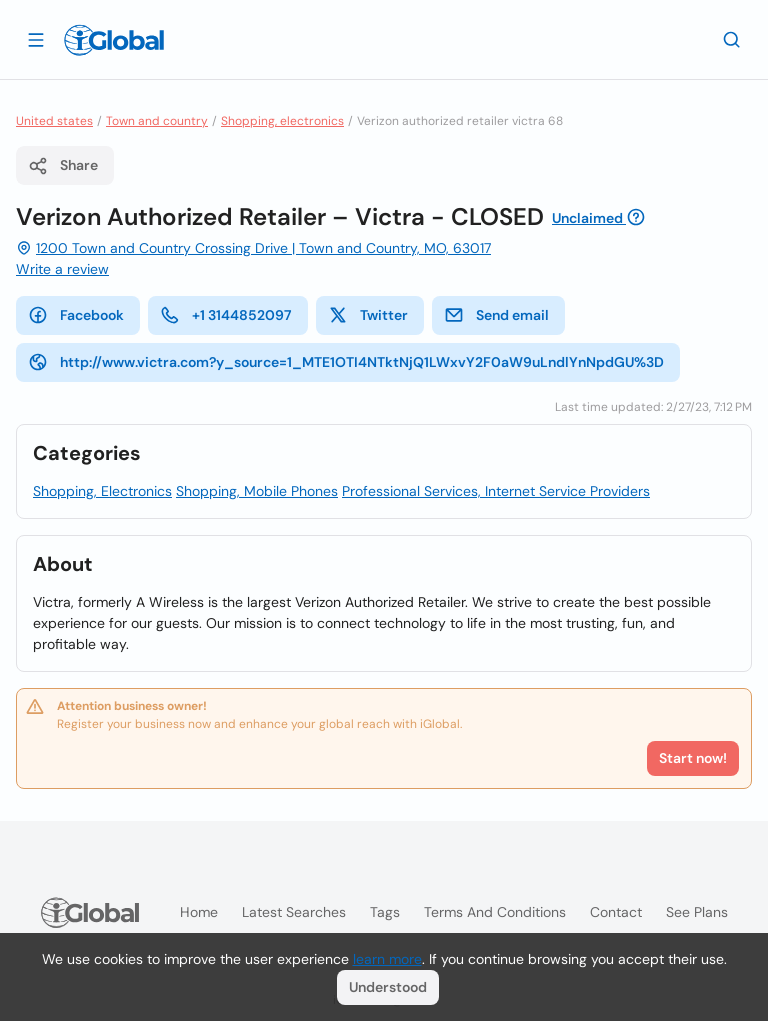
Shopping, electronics (282, 121)
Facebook (76, 315)
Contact (616, 912)
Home (199, 912)
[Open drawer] (36, 39)
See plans (697, 912)
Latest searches (294, 912)
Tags (385, 912)
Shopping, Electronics (102, 491)
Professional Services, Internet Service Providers (496, 491)
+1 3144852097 (226, 315)
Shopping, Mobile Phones (257, 491)
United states (54, 121)
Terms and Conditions (495, 912)
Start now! (693, 758)
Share (63, 166)
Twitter (368, 315)
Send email (496, 315)
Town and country (157, 121)
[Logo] (114, 40)
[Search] (732, 39)
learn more (387, 959)
